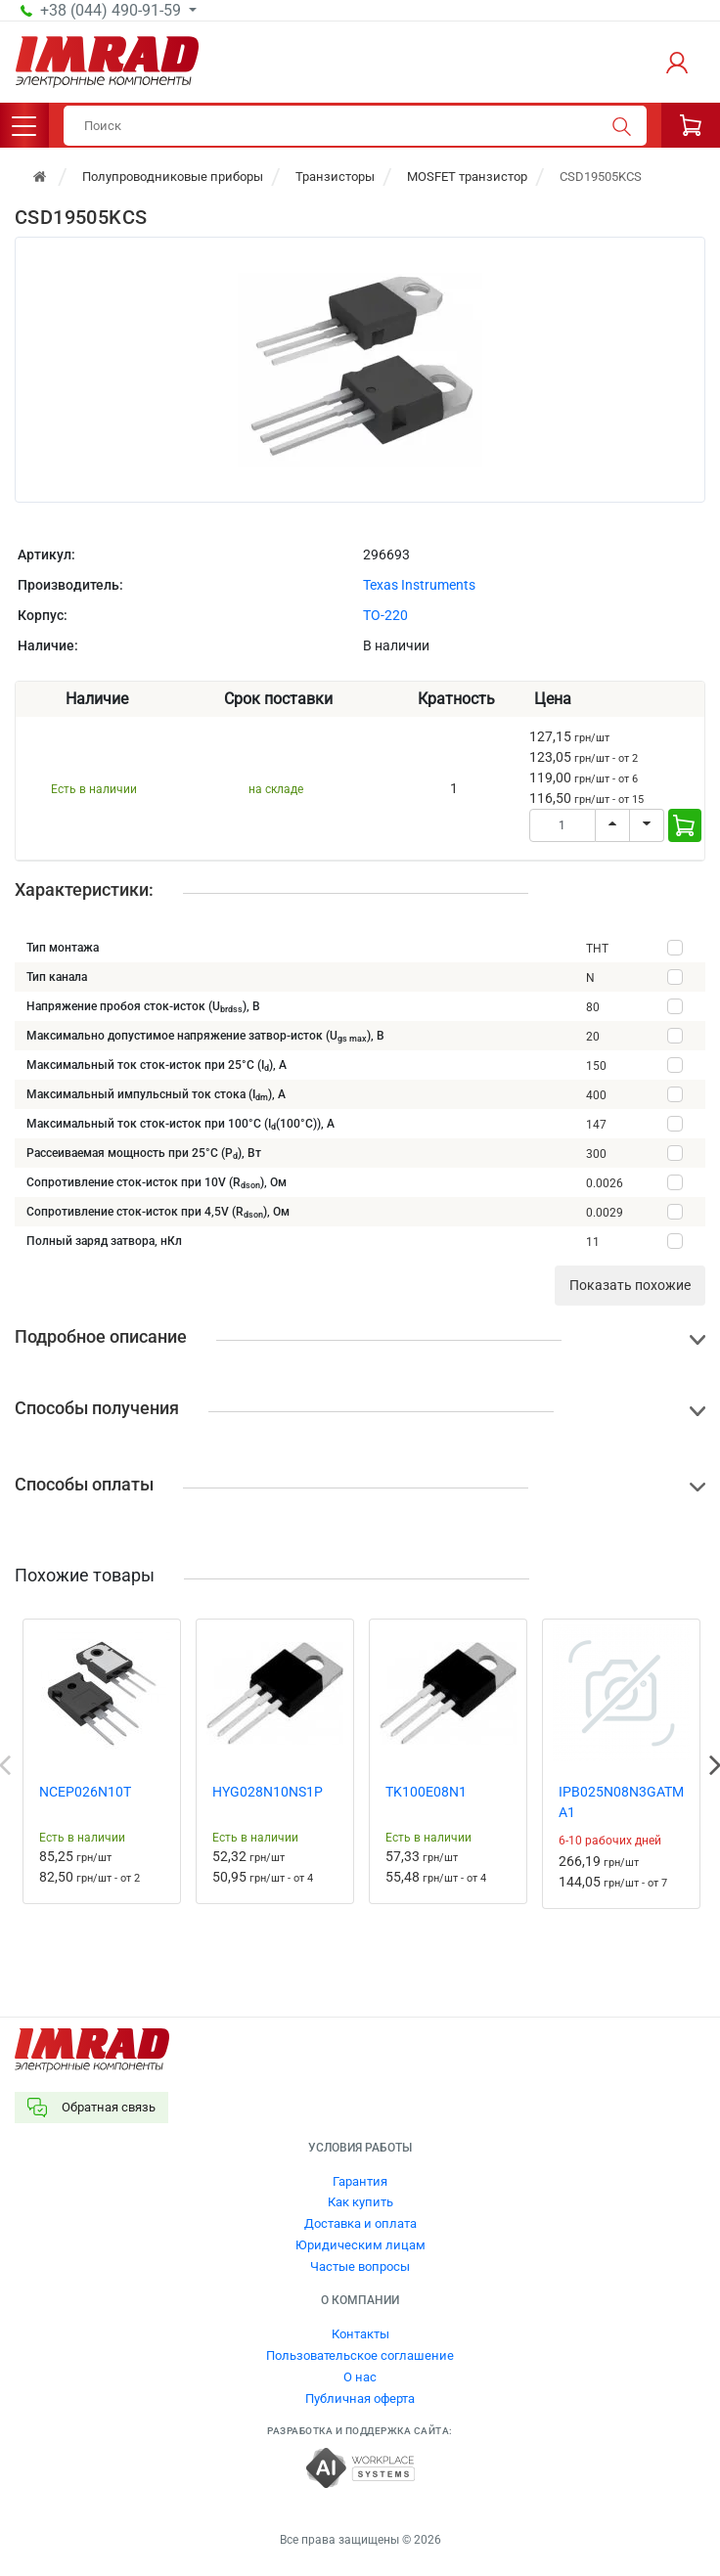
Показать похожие (630, 1285)
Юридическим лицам (360, 2245)
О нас (360, 2377)
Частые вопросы (360, 2266)
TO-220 (385, 615)
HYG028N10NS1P (267, 1791)
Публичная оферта (360, 2398)
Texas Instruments (419, 585)
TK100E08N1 (426, 1791)
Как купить (360, 2202)
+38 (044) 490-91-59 (112, 11)
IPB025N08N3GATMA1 (621, 1802)
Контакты (360, 2334)
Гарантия (360, 2181)
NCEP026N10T (85, 1791)
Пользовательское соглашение (360, 2355)
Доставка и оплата (360, 2223)
